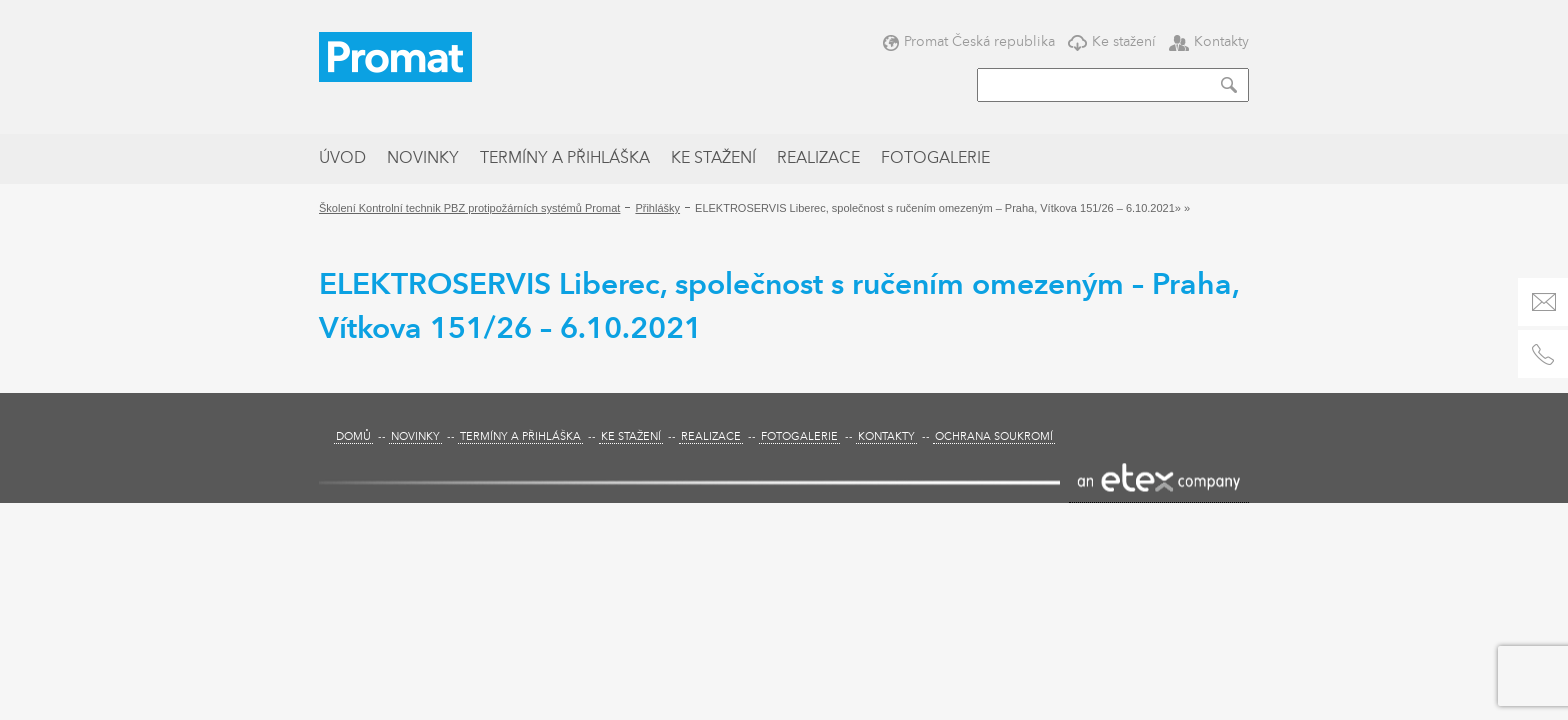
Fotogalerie (935, 159)
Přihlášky (657, 208)
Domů (353, 437)
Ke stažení (1112, 41)
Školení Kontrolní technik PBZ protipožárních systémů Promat (469, 208)
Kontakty (1209, 41)
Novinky (423, 159)
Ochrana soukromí (994, 437)
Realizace (818, 159)
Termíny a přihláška (565, 159)
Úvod (342, 159)
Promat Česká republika (969, 41)
